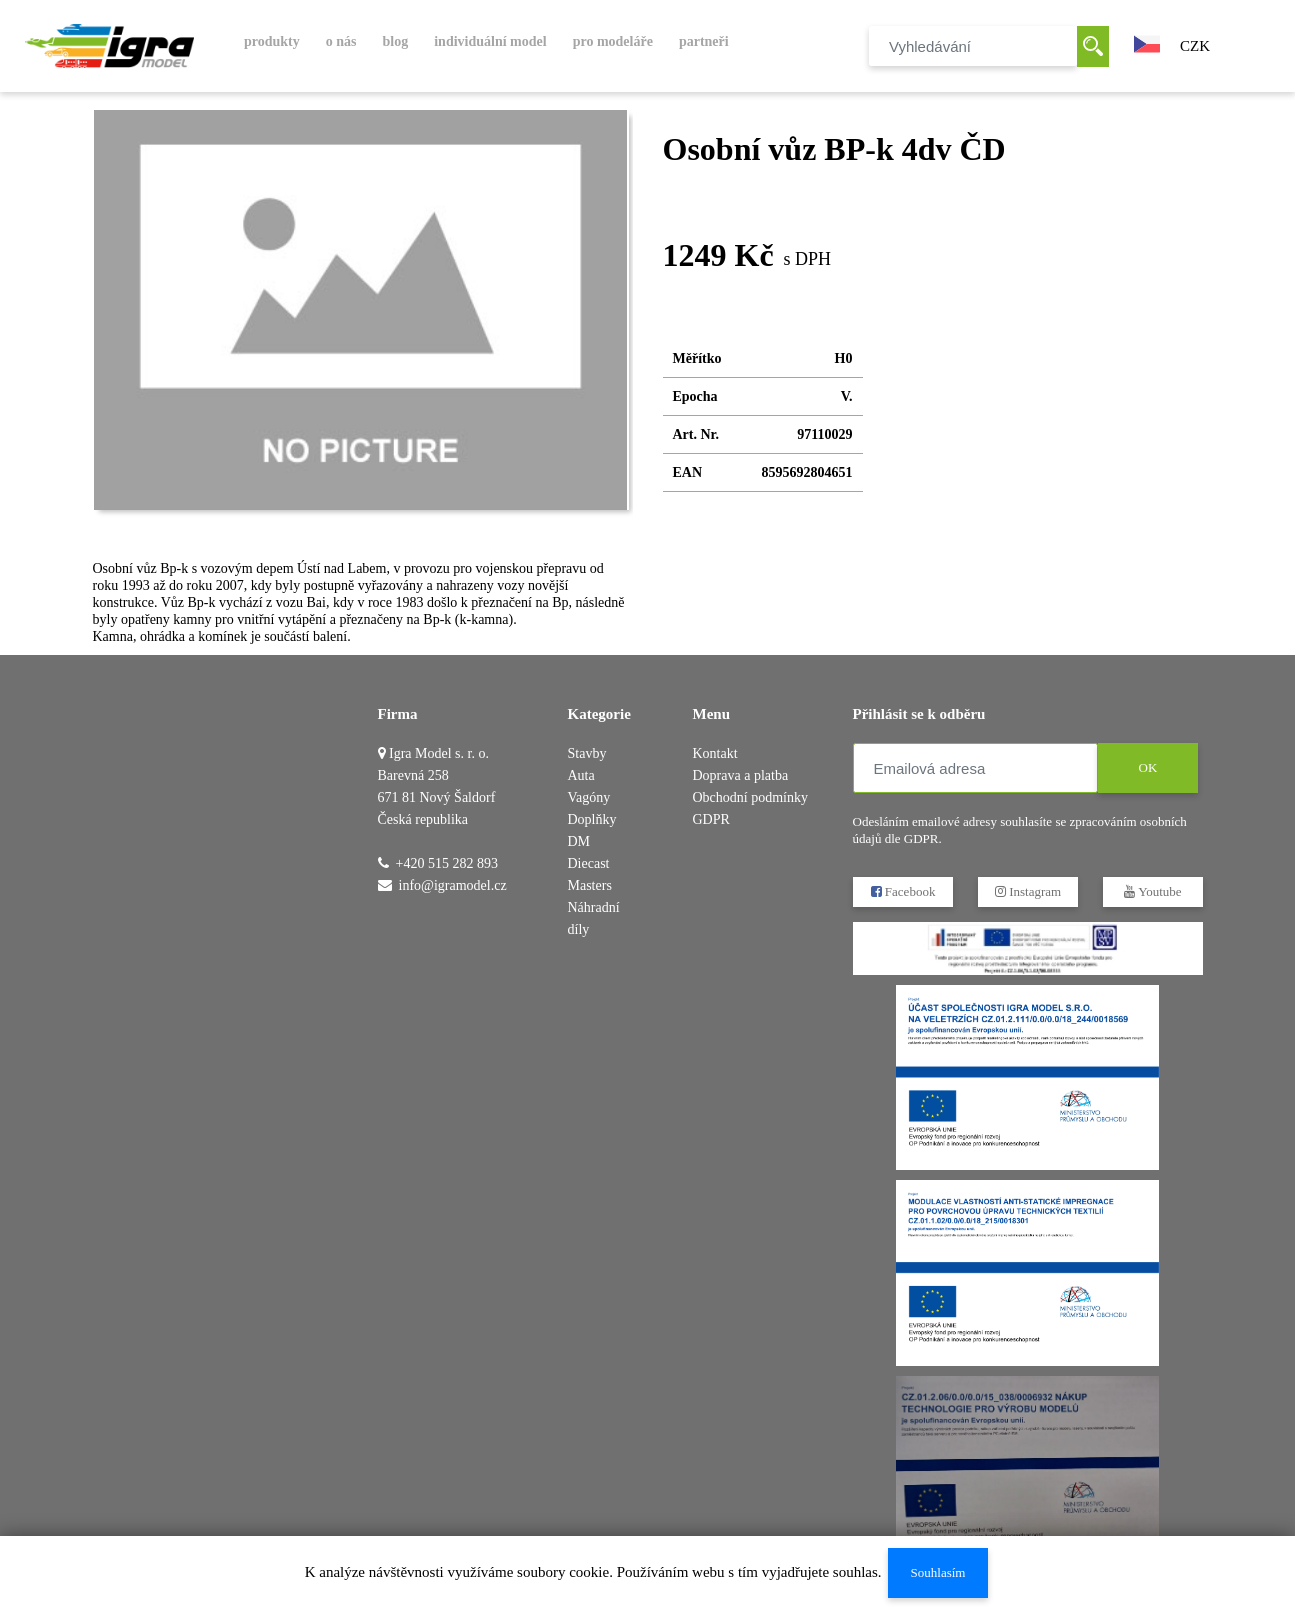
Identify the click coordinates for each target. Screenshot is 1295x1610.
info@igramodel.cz (453, 885)
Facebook (902, 891)
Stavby (587, 753)
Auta (581, 775)
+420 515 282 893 (447, 863)
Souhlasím (937, 1572)
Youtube (1152, 891)
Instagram (1027, 891)
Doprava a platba (741, 775)
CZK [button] (1195, 46)
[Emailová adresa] (975, 768)
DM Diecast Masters (590, 863)
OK (1147, 767)
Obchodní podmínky (751, 797)
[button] (1147, 42)
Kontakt (715, 753)
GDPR (711, 819)
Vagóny (589, 797)
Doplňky (592, 819)
